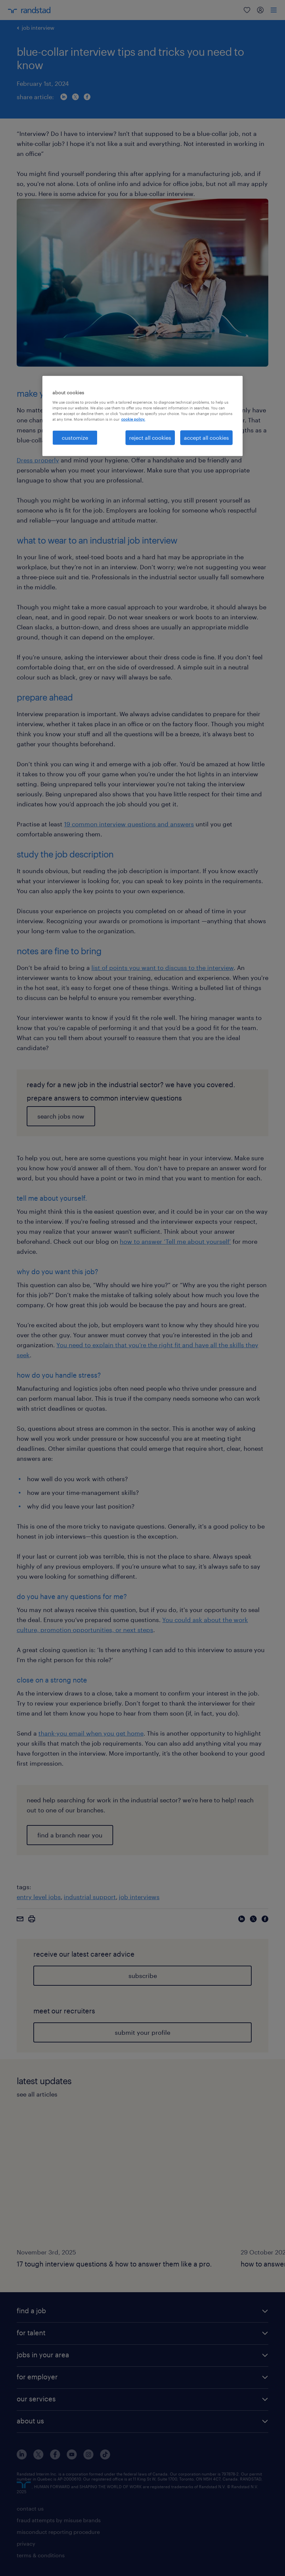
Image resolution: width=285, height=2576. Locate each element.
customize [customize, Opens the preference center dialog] (75, 437)
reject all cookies (150, 437)
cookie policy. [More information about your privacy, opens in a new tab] (133, 419)
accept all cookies (206, 437)
